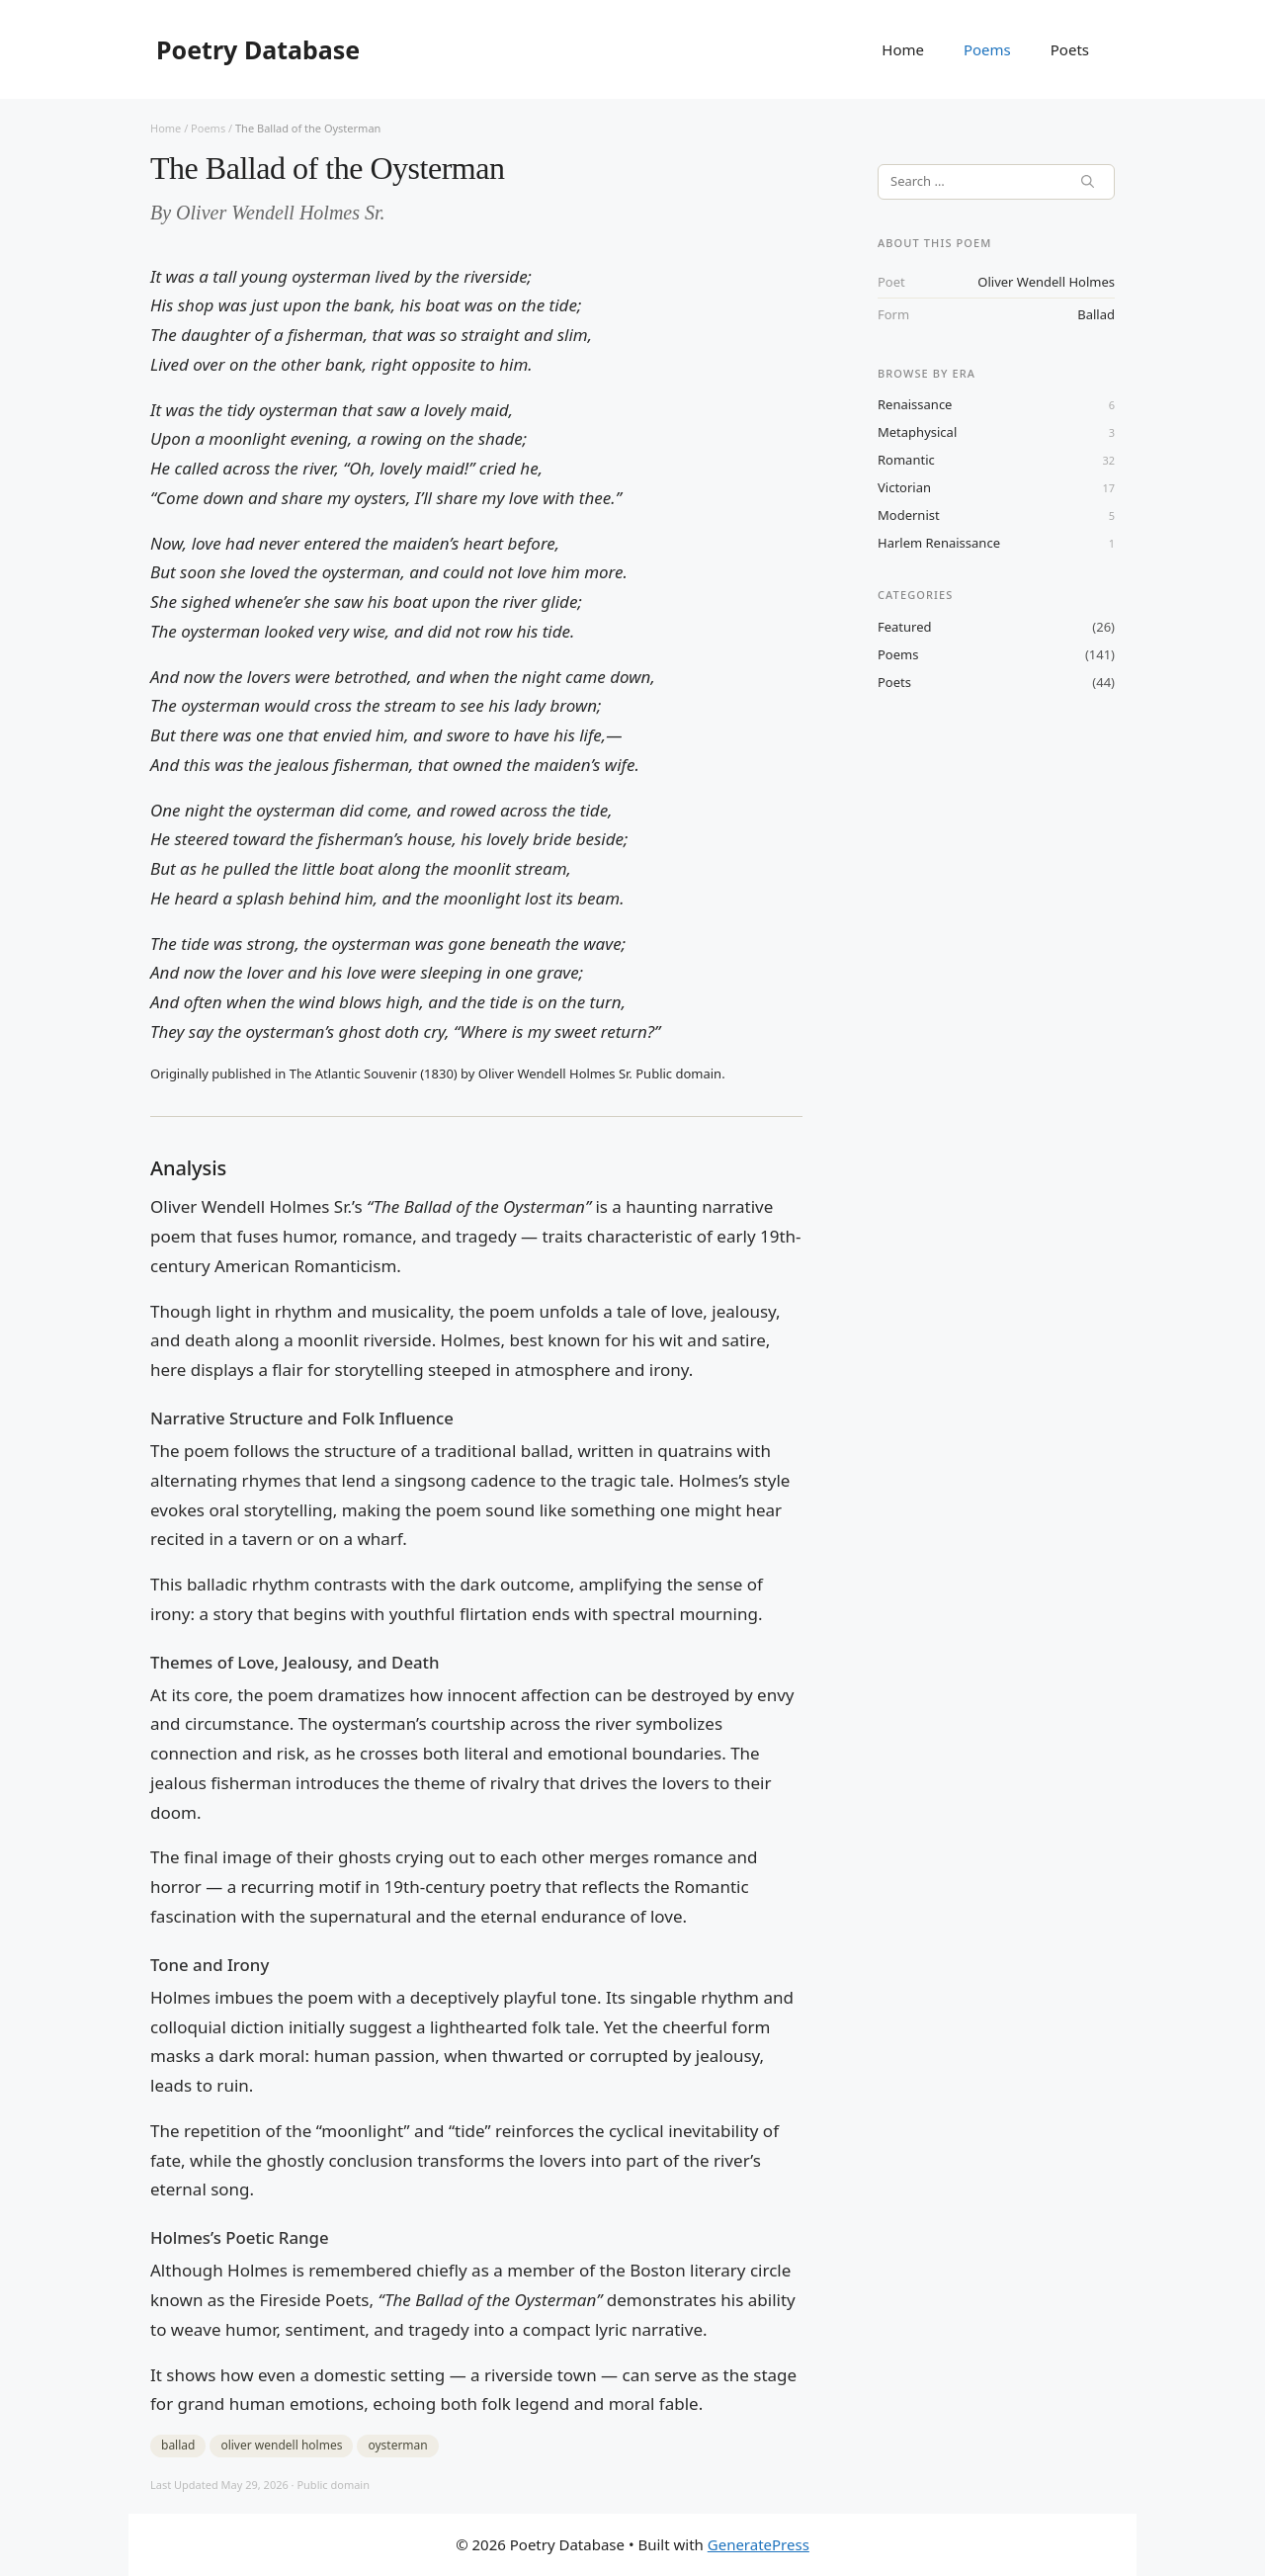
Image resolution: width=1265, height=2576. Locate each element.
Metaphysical (917, 432)
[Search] (1087, 182)
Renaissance (915, 404)
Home (903, 49)
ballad (1096, 314)
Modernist (909, 515)
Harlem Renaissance (939, 543)
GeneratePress (758, 2544)
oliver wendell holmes (1046, 282)
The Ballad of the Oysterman (307, 128)
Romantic (906, 460)
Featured (905, 627)
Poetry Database (258, 49)
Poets (1070, 49)
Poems (987, 49)
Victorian (904, 487)
